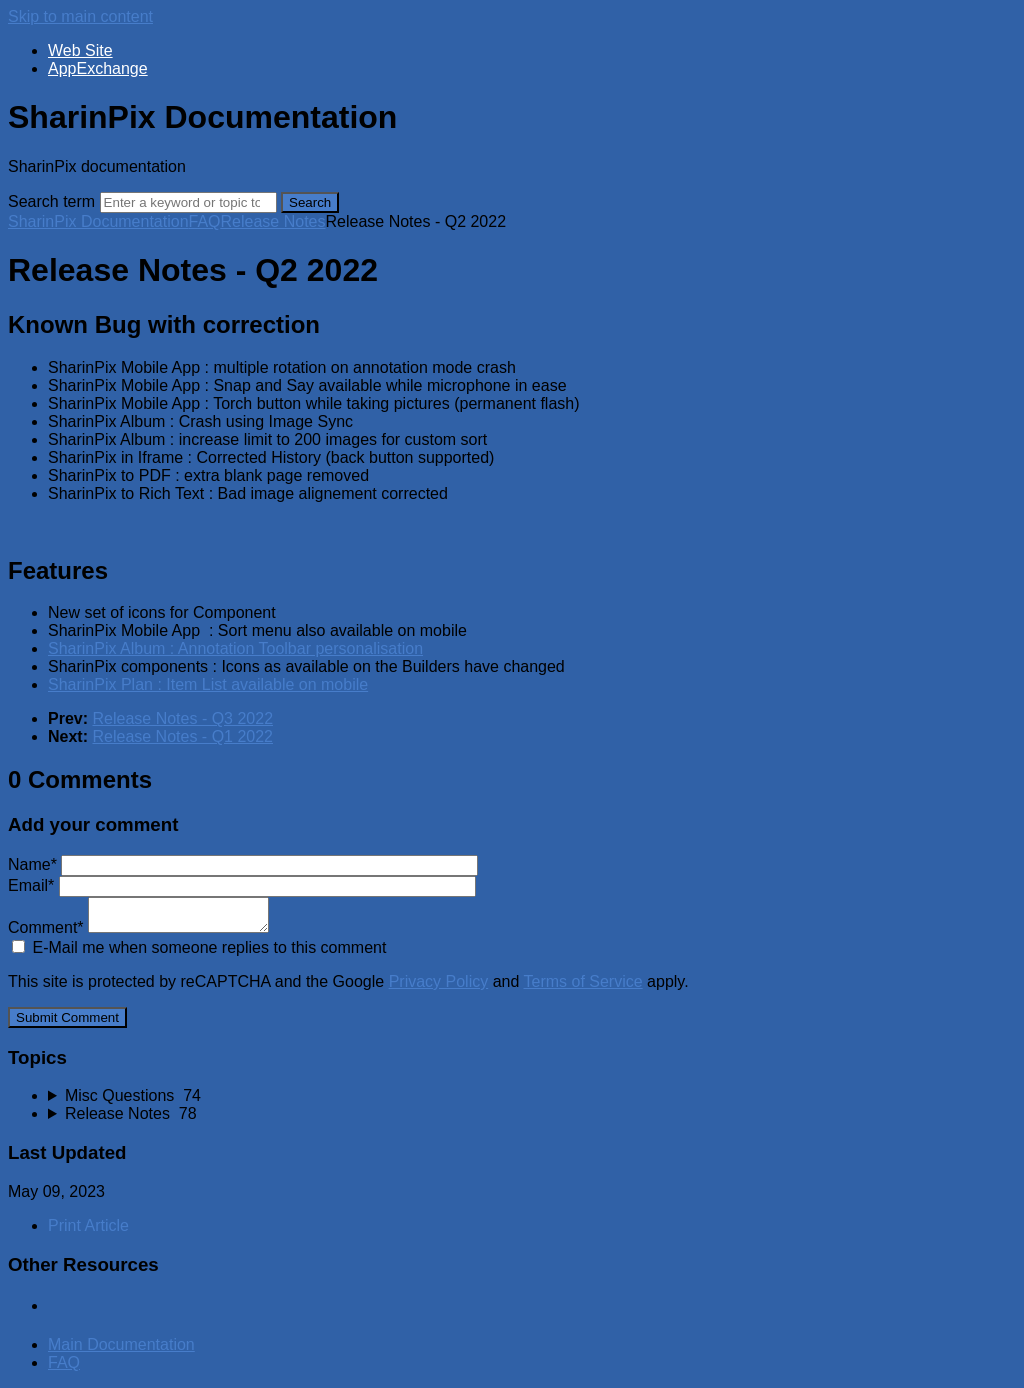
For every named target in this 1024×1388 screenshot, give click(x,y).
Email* (242, 885)
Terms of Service (583, 981)
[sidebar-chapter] (532, 1096)
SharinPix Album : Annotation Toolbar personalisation (235, 648)
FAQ (205, 221)
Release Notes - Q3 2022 (182, 718)
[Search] (188, 202)
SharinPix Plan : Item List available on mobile (208, 684)
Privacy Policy (439, 981)
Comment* (138, 927)
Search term (51, 201)
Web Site (80, 50)
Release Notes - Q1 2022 (182, 736)
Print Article (88, 1225)
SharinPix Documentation (98, 221)
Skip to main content (80, 16)
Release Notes (273, 221)
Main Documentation (121, 1344)
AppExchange (98, 68)
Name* (243, 864)
